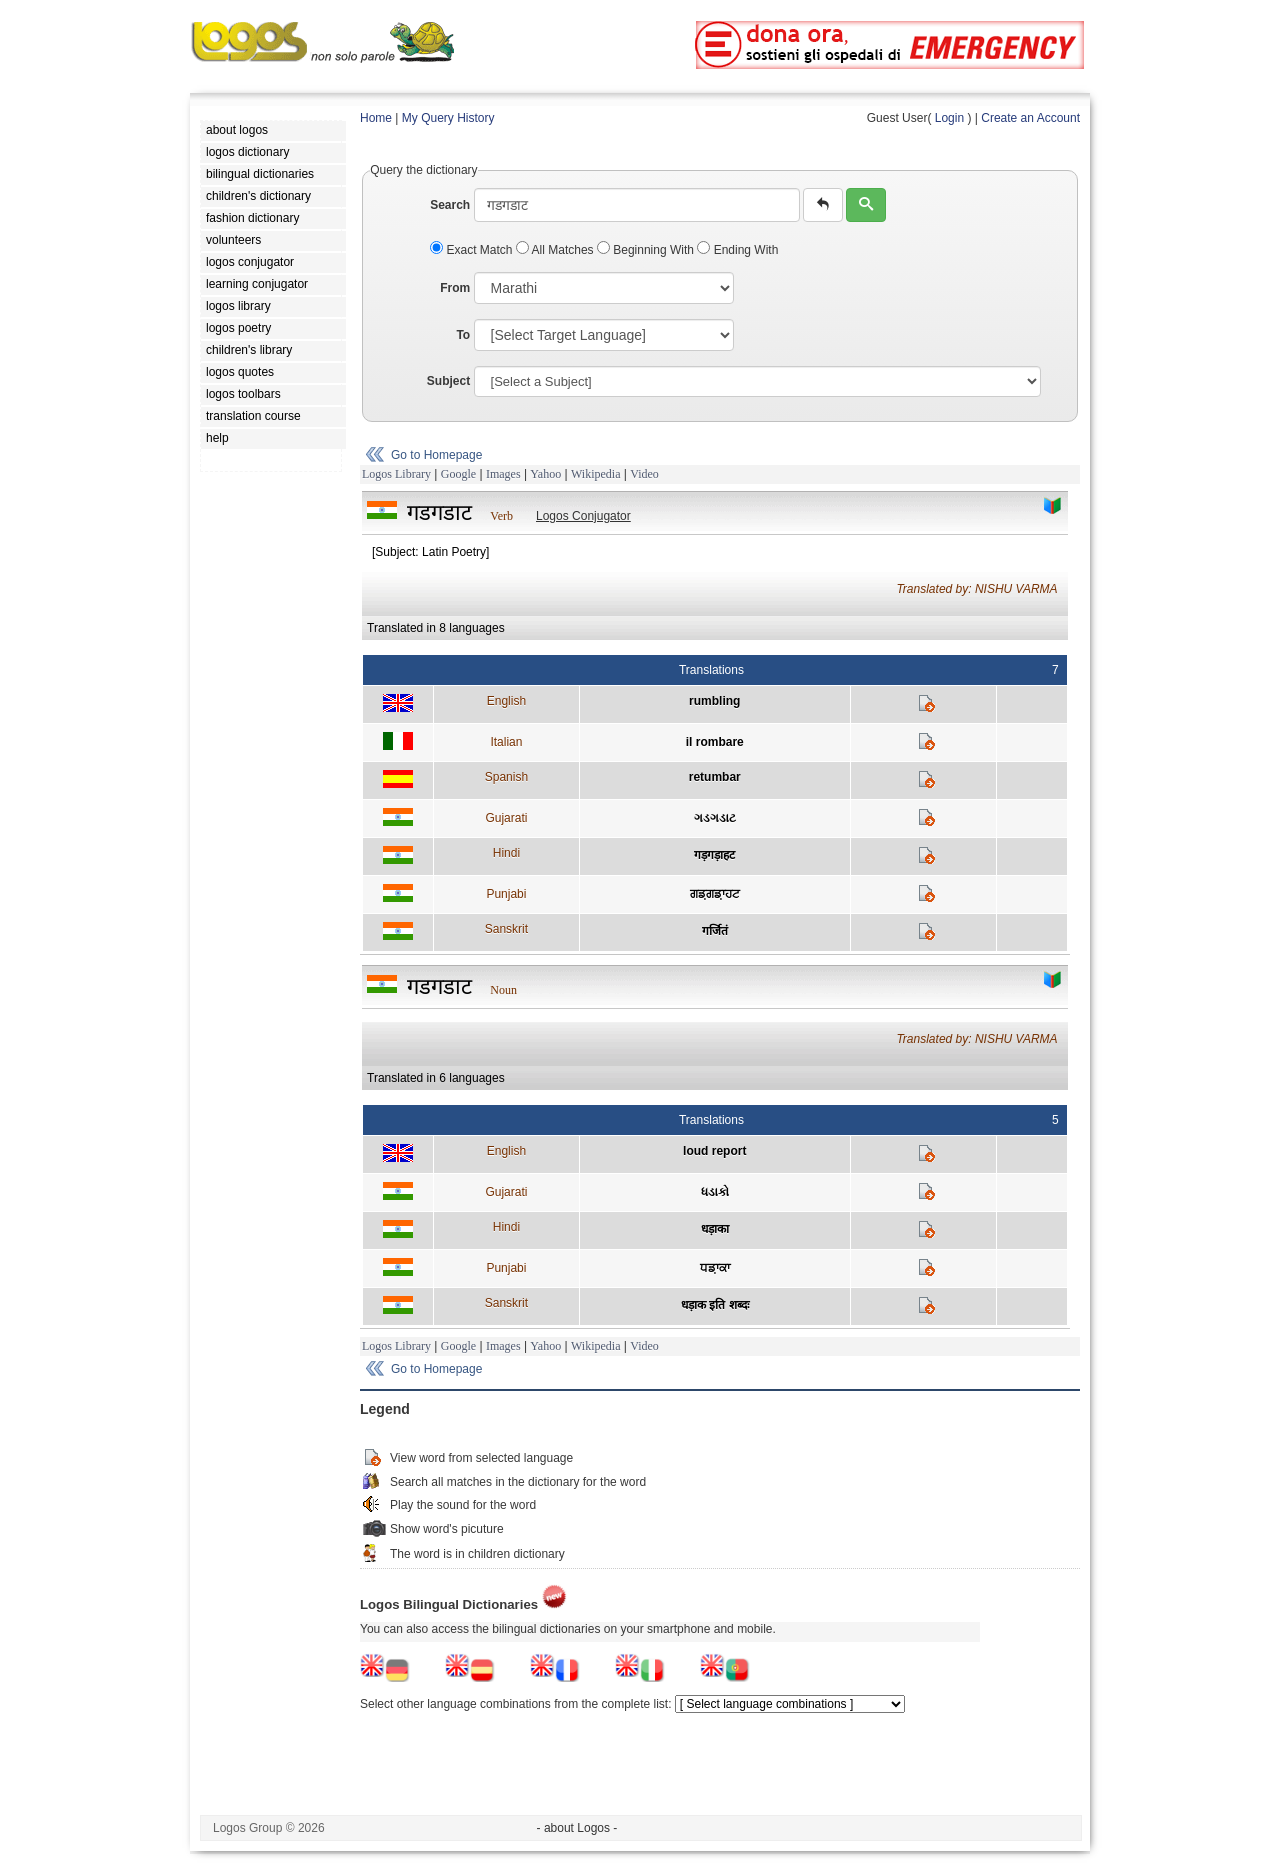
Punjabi (506, 894)
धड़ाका (715, 1229)
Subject (448, 381)
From (455, 288)
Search (450, 205)
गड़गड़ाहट (714, 855)
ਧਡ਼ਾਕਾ (715, 1268)
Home (376, 118)
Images (503, 474)
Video (644, 474)
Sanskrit (506, 929)
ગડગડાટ (715, 818)
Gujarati (506, 818)
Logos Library (396, 474)
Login (949, 118)
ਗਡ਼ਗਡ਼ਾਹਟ (715, 894)
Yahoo (545, 474)
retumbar (715, 777)
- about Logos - (577, 1828)
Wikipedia (596, 474)
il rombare (715, 742)
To (463, 335)
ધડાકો (715, 1192)
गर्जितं (715, 931)
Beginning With (647, 250)
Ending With (737, 250)
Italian (506, 742)
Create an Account (1030, 118)
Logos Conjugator (583, 516)
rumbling (714, 701)
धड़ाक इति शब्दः (715, 1305)
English (506, 701)
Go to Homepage (436, 455)
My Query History (448, 118)
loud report (714, 1151)
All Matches (556, 250)
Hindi (506, 853)
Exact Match (473, 250)
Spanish (506, 777)
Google (458, 474)
